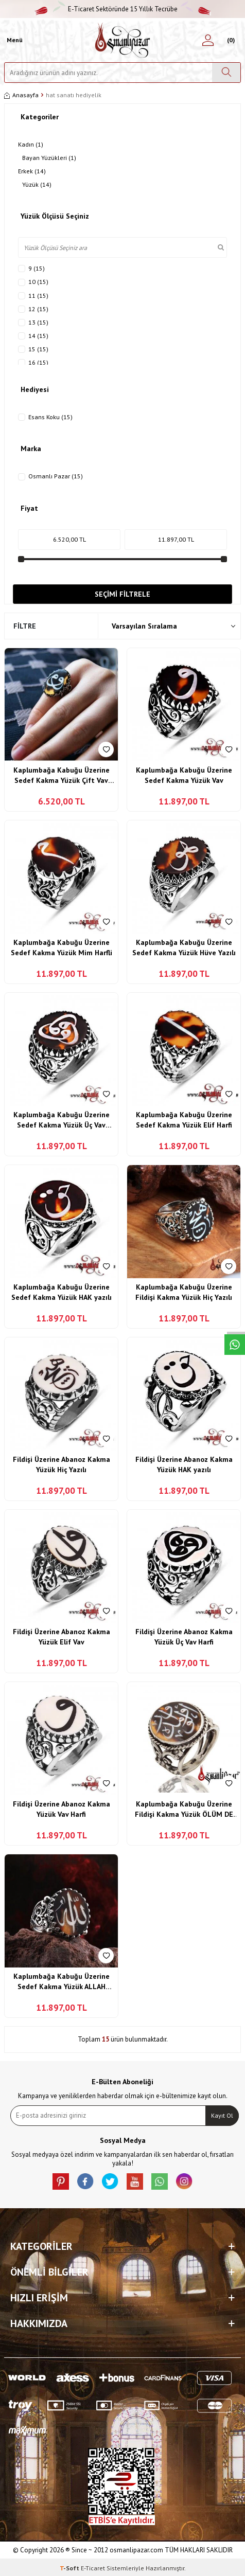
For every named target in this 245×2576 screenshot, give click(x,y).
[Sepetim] (229, 40)
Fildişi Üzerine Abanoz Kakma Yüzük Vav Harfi (61, 1809)
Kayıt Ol (222, 2115)
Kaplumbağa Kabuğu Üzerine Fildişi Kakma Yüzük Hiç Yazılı (183, 1292)
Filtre (24, 626)
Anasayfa (21, 95)
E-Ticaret (93, 2568)
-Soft (70, 2568)
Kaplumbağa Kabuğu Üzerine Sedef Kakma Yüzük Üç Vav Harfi (61, 1120)
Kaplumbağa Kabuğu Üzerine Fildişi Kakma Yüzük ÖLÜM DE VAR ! (184, 1809)
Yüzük (36, 185)
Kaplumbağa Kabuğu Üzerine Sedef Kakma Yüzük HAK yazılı (61, 1292)
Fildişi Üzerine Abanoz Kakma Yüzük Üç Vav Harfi (184, 1637)
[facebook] (85, 2181)
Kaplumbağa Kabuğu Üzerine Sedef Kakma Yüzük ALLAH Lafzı (61, 1982)
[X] (110, 2181)
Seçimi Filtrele (122, 594)
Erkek (32, 171)
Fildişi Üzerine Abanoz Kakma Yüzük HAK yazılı (184, 1464)
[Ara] (226, 72)
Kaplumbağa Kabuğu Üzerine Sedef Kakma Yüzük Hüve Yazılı (184, 947)
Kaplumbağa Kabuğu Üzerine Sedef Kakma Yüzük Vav (184, 775)
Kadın (30, 144)
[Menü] (13, 40)
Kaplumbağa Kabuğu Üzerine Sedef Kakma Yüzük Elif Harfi (184, 1120)
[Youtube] (135, 2181)
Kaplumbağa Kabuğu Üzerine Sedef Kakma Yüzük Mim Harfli (61, 947)
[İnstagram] (184, 2181)
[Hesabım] (208, 40)
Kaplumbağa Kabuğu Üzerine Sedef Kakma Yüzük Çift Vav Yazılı (61, 775)
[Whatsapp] (159, 2181)
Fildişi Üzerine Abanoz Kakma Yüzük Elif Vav (61, 1637)
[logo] (123, 40)
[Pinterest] (60, 2181)
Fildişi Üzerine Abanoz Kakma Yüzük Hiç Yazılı (61, 1464)
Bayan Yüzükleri (49, 158)
